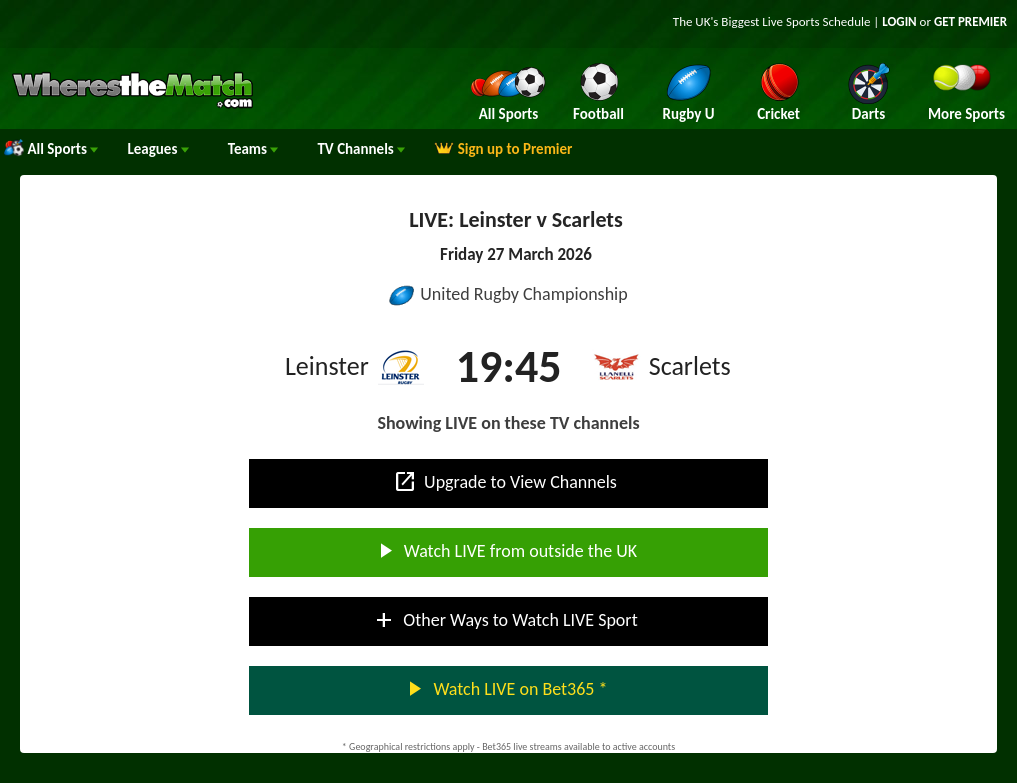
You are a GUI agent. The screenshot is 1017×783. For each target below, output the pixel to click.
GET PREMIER (970, 21)
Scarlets (690, 366)
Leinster (327, 366)
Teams (253, 149)
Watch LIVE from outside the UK (505, 551)
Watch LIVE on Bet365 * (504, 689)
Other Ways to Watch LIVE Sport (504, 620)
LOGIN (899, 21)
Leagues (157, 149)
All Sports (51, 149)
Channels (361, 149)
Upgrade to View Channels (505, 482)
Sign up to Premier (503, 149)
